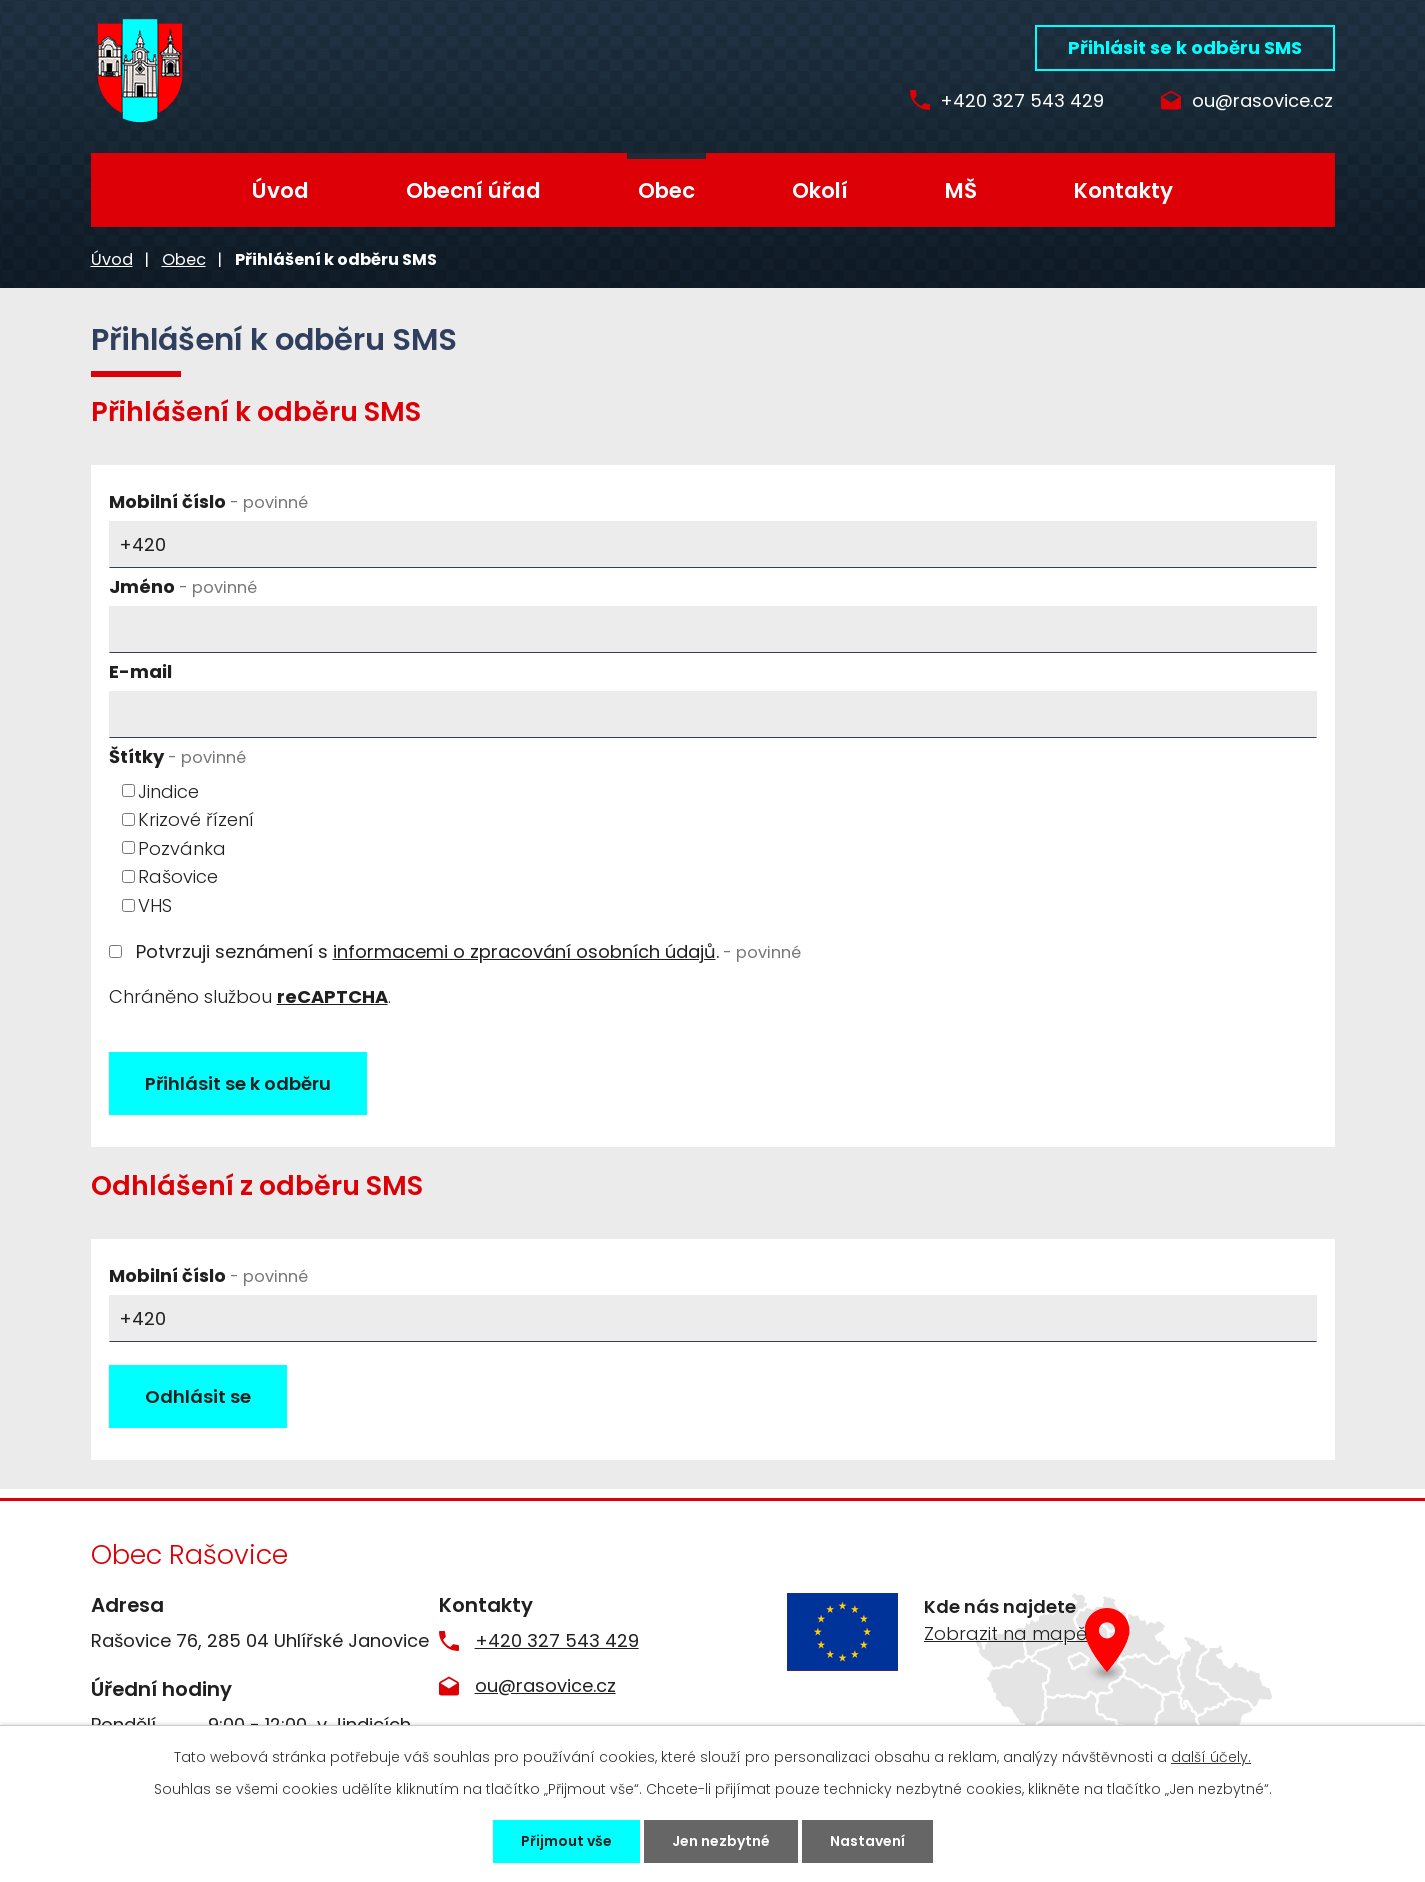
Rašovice (178, 876)
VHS (155, 905)
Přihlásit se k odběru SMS (1185, 47)
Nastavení (867, 1841)
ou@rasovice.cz (1262, 101)
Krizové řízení (196, 819)
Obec (666, 190)
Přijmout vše (566, 1841)
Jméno (183, 586)
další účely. (1211, 1757)
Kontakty (1123, 190)
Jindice (168, 790)
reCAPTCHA (332, 996)
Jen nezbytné (721, 1841)
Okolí (820, 190)
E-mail (140, 671)
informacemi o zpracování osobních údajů (524, 951)
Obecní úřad (473, 190)
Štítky (177, 756)
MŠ (961, 190)
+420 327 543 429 (1019, 101)
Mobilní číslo (208, 501)
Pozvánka (182, 847)
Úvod (280, 190)
